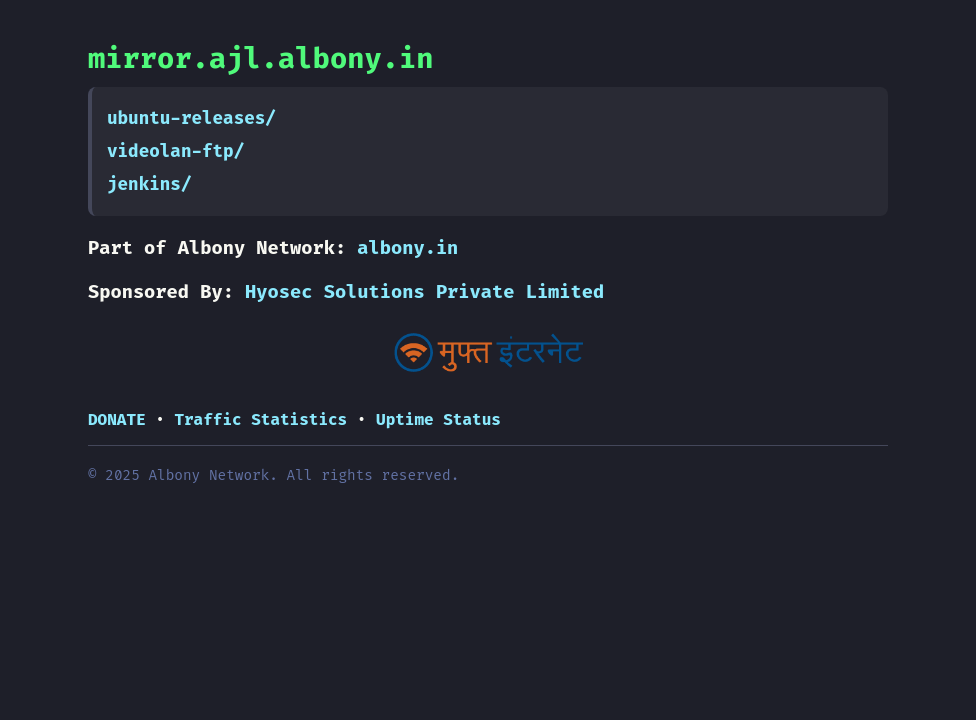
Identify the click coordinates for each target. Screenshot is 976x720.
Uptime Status (438, 419)
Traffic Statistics (260, 419)
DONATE (117, 419)
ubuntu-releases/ (191, 118)
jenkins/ (149, 184)
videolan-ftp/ (175, 151)
